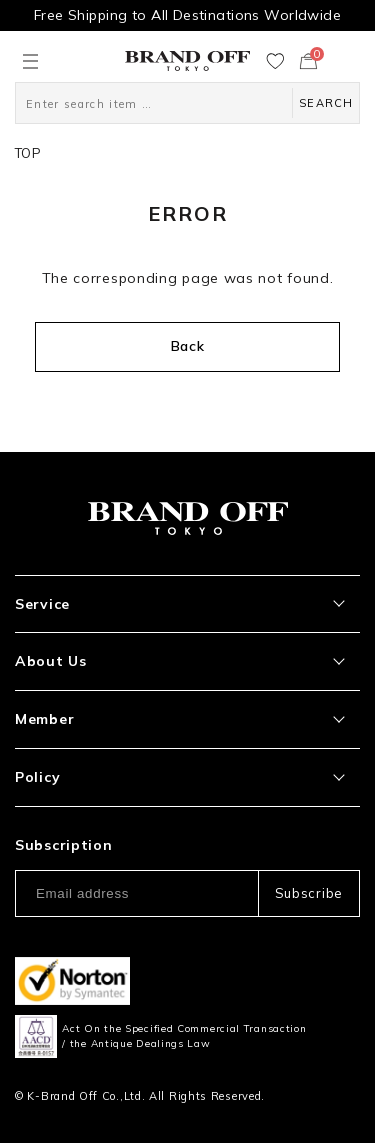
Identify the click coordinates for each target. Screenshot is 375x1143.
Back (188, 346)
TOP (28, 153)
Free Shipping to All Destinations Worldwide (187, 15)
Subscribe (309, 893)
